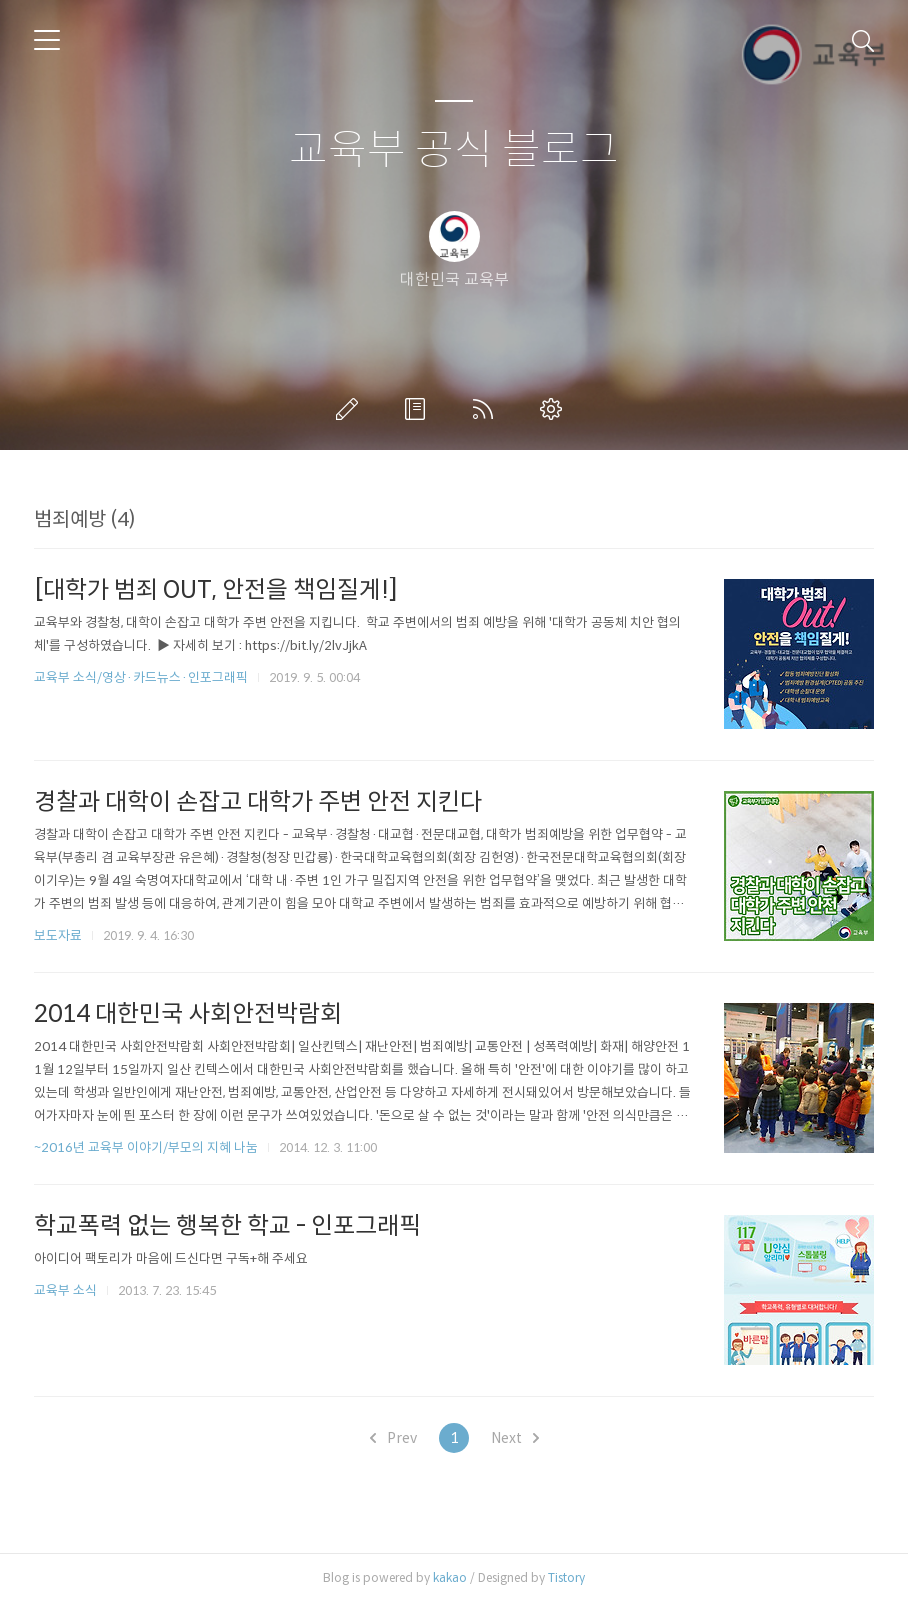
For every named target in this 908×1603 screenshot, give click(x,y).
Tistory (566, 1577)
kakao (450, 1577)
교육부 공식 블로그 (454, 150)
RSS (487, 409)
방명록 (419, 409)
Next (515, 1438)
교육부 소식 (65, 1290)
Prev (393, 1438)
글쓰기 (351, 409)
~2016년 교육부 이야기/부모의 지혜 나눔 (146, 1147)
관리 (555, 409)
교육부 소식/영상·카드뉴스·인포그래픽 (141, 677)
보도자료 (58, 935)
